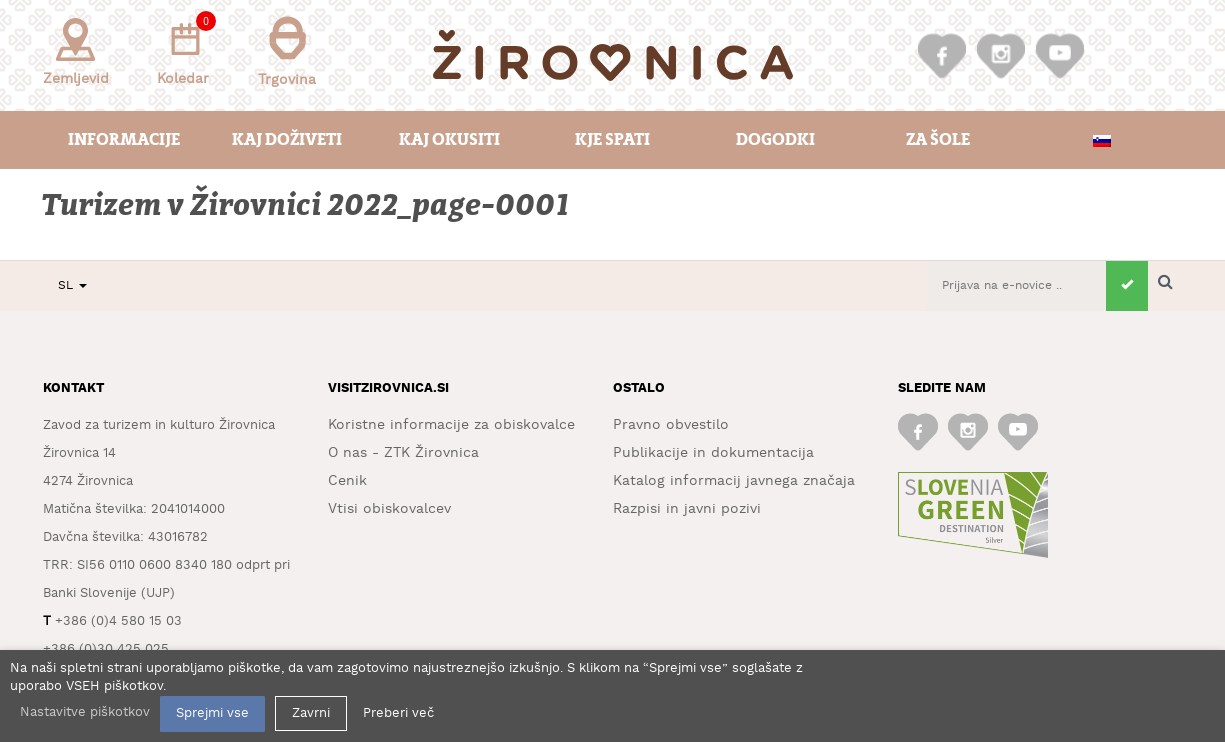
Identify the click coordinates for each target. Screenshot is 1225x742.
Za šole (938, 139)
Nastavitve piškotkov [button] (85, 712)
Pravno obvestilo (671, 425)
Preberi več (398, 713)
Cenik (347, 481)
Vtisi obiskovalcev (389, 509)
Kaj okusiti (449, 139)
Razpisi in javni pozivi (687, 509)
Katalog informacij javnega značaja (734, 481)
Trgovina (287, 51)
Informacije (124, 139)
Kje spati (612, 139)
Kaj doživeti (287, 139)
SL (72, 285)
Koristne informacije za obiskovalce (451, 425)
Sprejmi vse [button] (212, 713)
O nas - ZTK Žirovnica (403, 453)
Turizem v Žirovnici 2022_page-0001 (307, 205)
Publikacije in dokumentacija (713, 453)
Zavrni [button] (311, 713)
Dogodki (775, 139)
